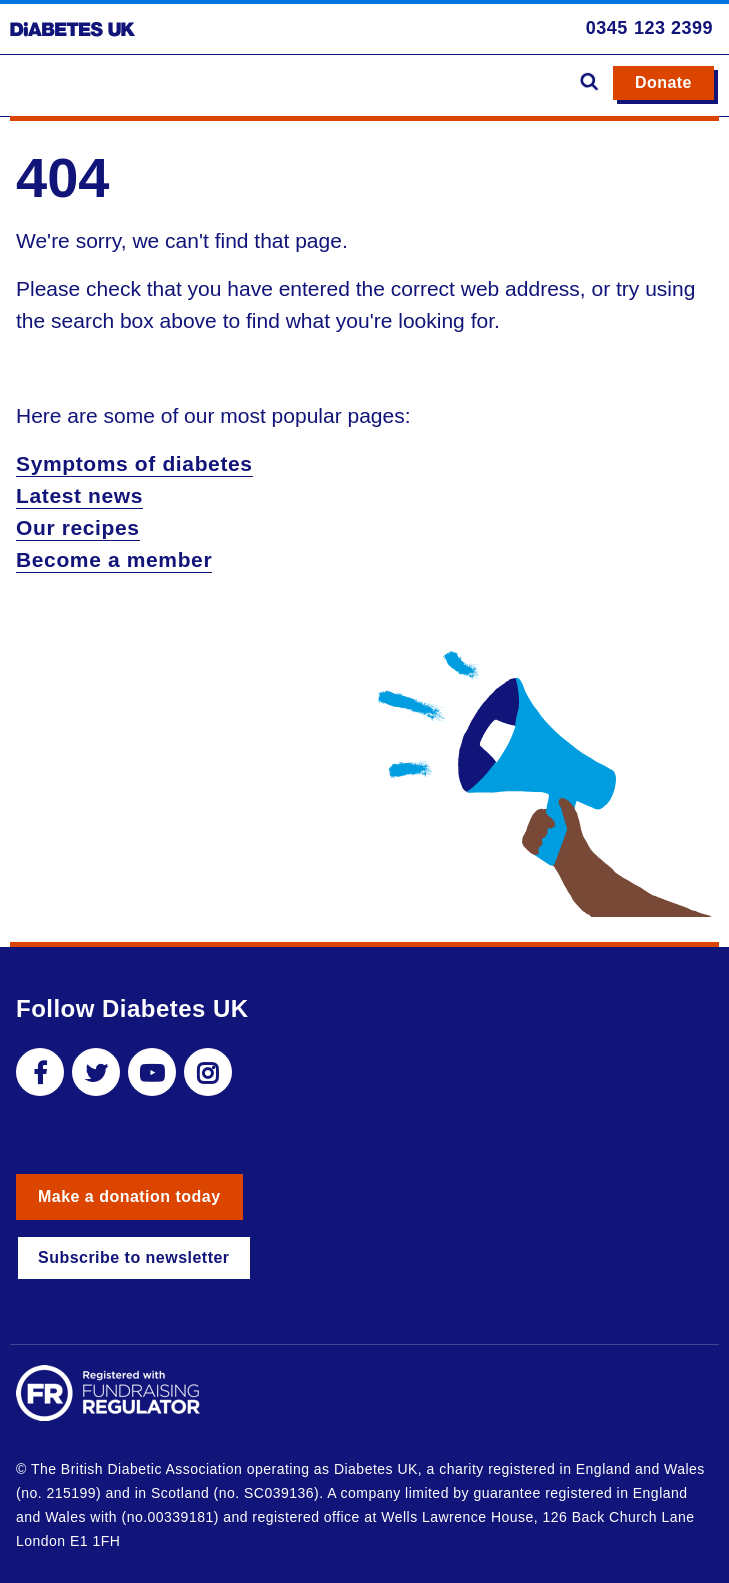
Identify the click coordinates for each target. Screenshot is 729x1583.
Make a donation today (129, 1196)
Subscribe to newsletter (134, 1257)
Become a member (114, 559)
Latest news (79, 495)
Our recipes (78, 527)
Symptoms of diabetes (134, 463)
